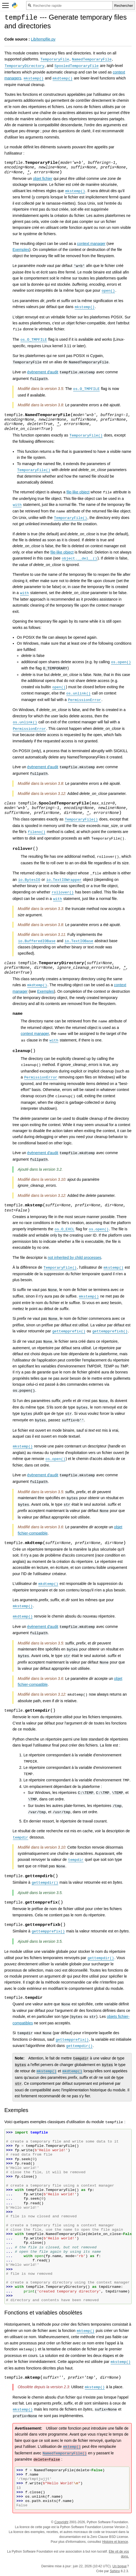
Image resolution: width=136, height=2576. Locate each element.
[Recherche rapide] (69, 5)
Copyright (61, 2522)
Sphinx (115, 2571)
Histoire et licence (115, 2542)
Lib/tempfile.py (43, 39)
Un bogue (120, 2566)
